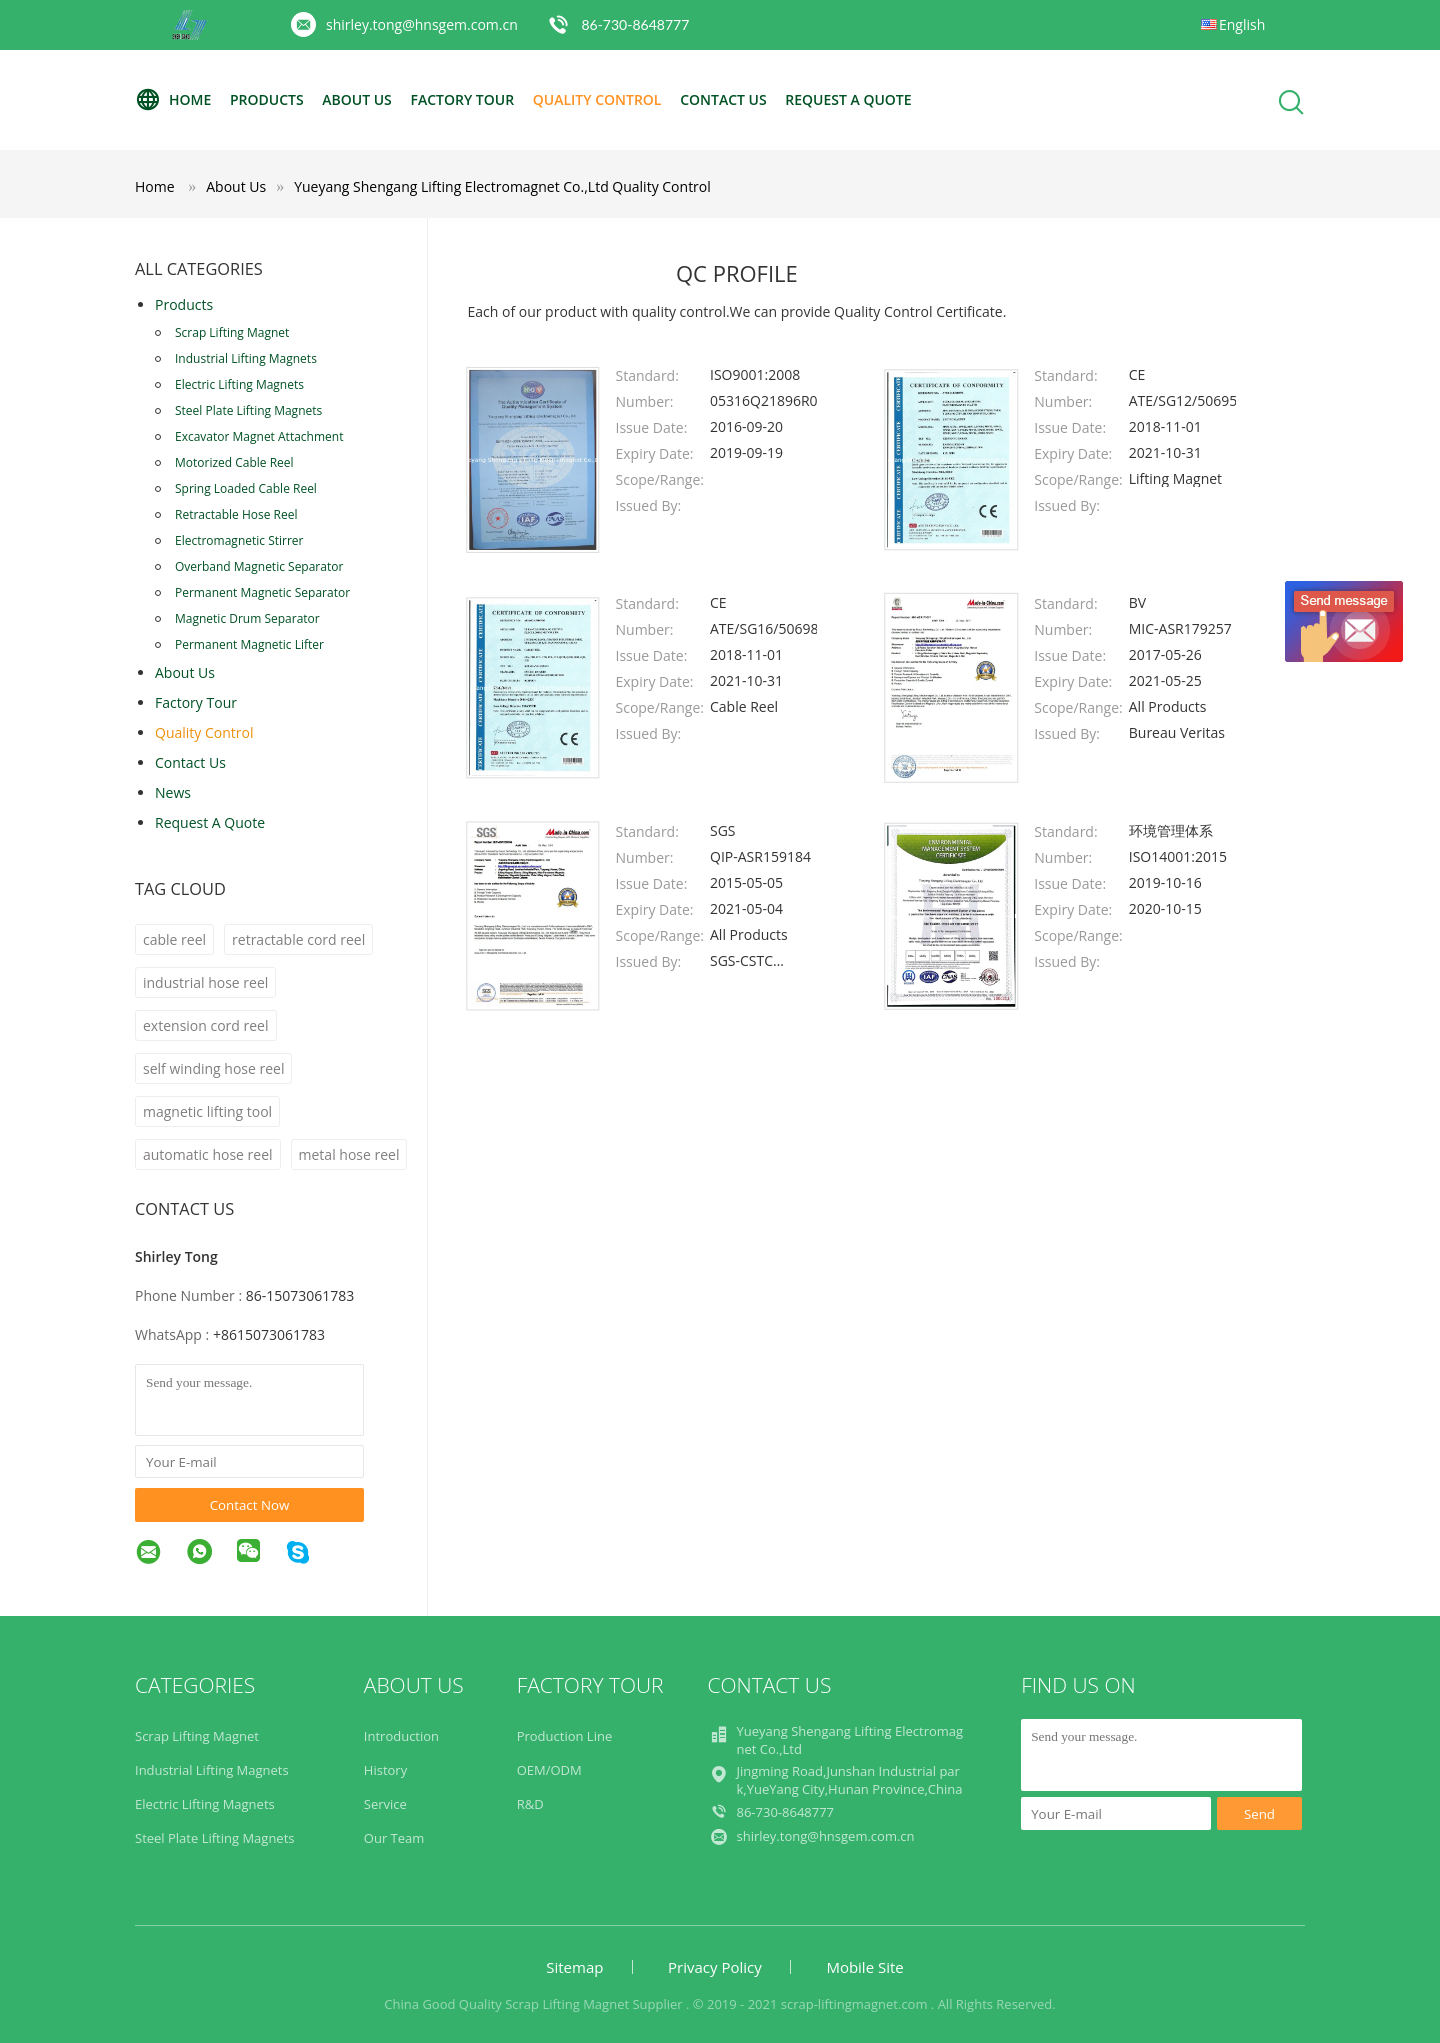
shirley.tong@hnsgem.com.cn (422, 24)
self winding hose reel (213, 1068)
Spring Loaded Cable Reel (246, 488)
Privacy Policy (715, 1967)
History (385, 1770)
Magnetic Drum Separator (247, 618)
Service (385, 1804)
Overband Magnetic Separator (259, 566)
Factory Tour (462, 99)
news (173, 792)
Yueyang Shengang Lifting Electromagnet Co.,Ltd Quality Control (502, 186)
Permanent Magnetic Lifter (249, 644)
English (1242, 24)
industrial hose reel (205, 982)
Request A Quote (848, 99)
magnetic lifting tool (207, 1111)
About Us (357, 99)
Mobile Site (864, 1967)
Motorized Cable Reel (234, 462)
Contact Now (250, 1505)
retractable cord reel (298, 939)
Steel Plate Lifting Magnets (248, 410)
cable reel (174, 939)
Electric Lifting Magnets (239, 384)
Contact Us (723, 99)
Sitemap (574, 1967)
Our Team (394, 1838)
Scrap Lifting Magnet (232, 332)
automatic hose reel (208, 1154)
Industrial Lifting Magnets (246, 358)
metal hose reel (349, 1154)
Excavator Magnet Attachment (259, 436)
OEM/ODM (549, 1770)
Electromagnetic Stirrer (239, 540)
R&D (530, 1804)
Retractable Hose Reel (236, 514)
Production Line (565, 1736)
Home (173, 100)
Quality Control (597, 99)
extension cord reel (206, 1025)
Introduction (401, 1736)
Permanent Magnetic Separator (262, 592)
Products (267, 99)
